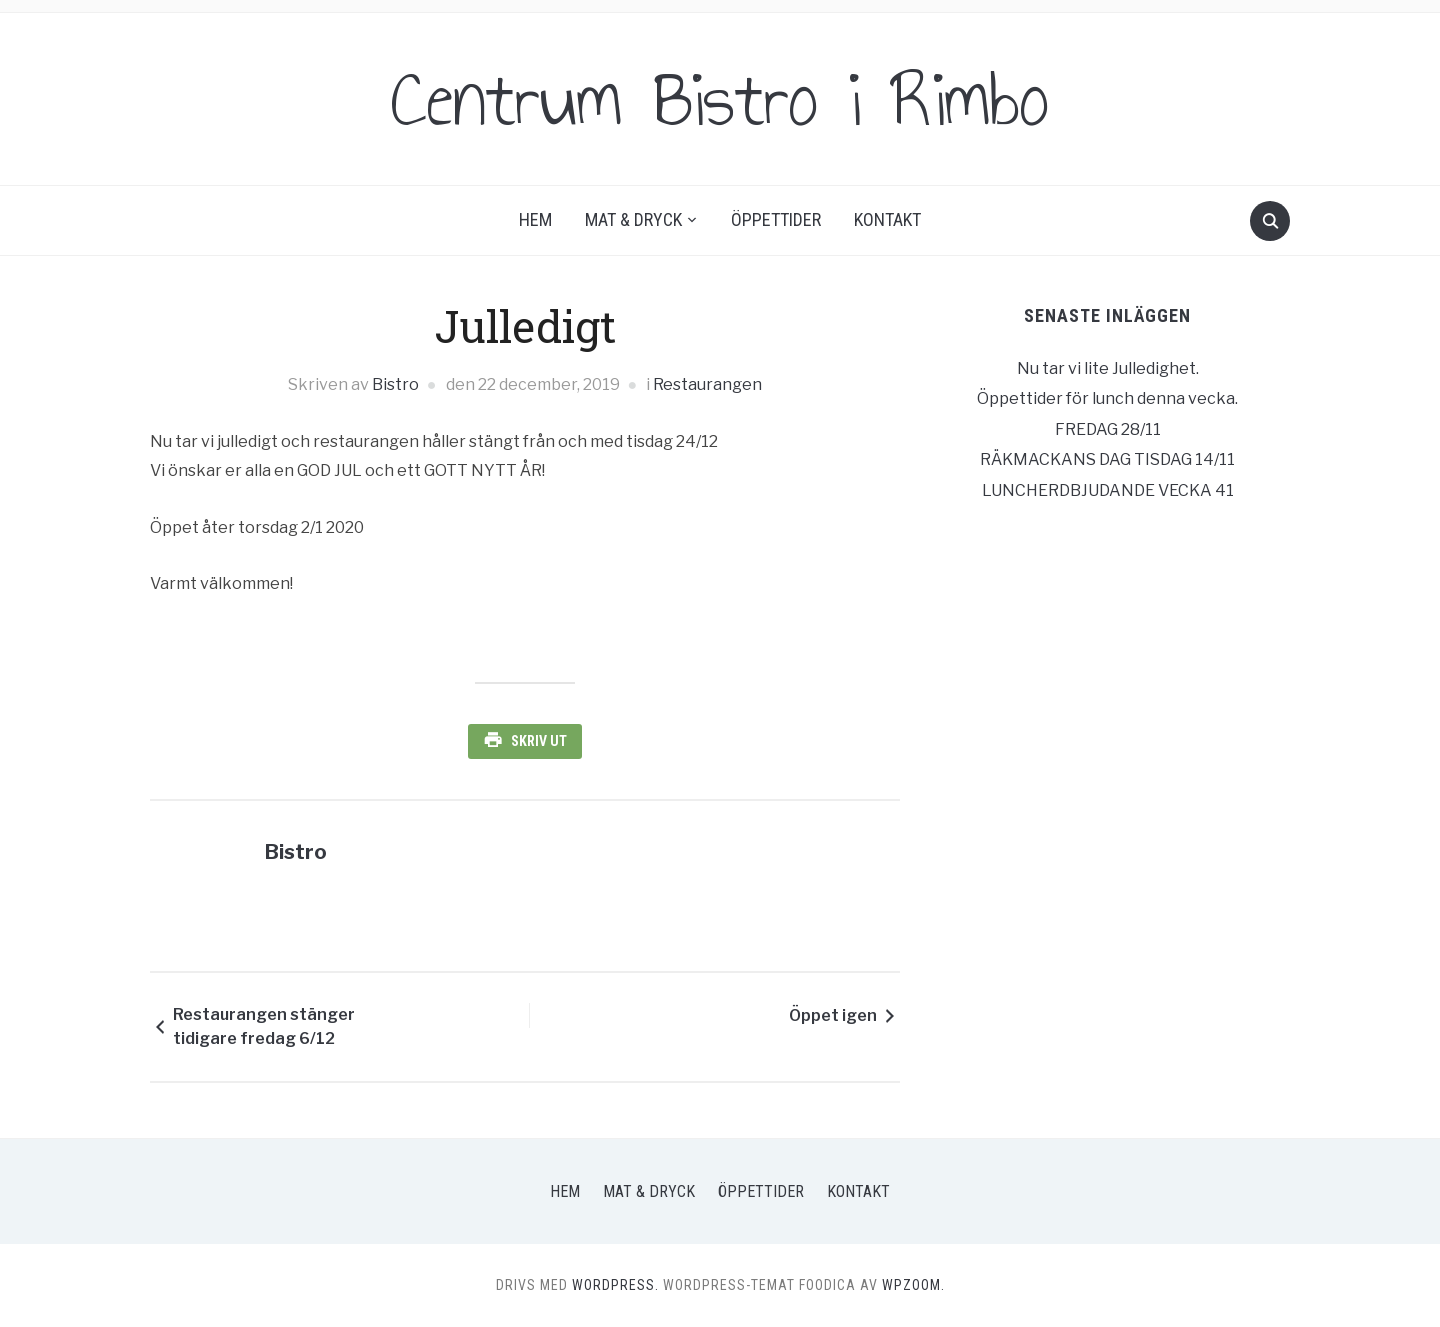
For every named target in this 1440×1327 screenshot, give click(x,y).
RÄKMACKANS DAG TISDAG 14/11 (1107, 459)
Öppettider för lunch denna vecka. (1107, 398)
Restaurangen (707, 384)
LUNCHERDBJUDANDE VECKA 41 (1108, 490)
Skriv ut (539, 741)
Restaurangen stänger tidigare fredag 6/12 (264, 1026)
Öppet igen (833, 1015)
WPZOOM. (913, 1285)
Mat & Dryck (633, 219)
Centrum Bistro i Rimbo (720, 99)
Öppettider (776, 219)
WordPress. (615, 1285)
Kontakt (887, 219)
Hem (535, 219)
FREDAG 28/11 (1108, 429)
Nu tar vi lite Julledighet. (1108, 368)
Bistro (395, 384)
